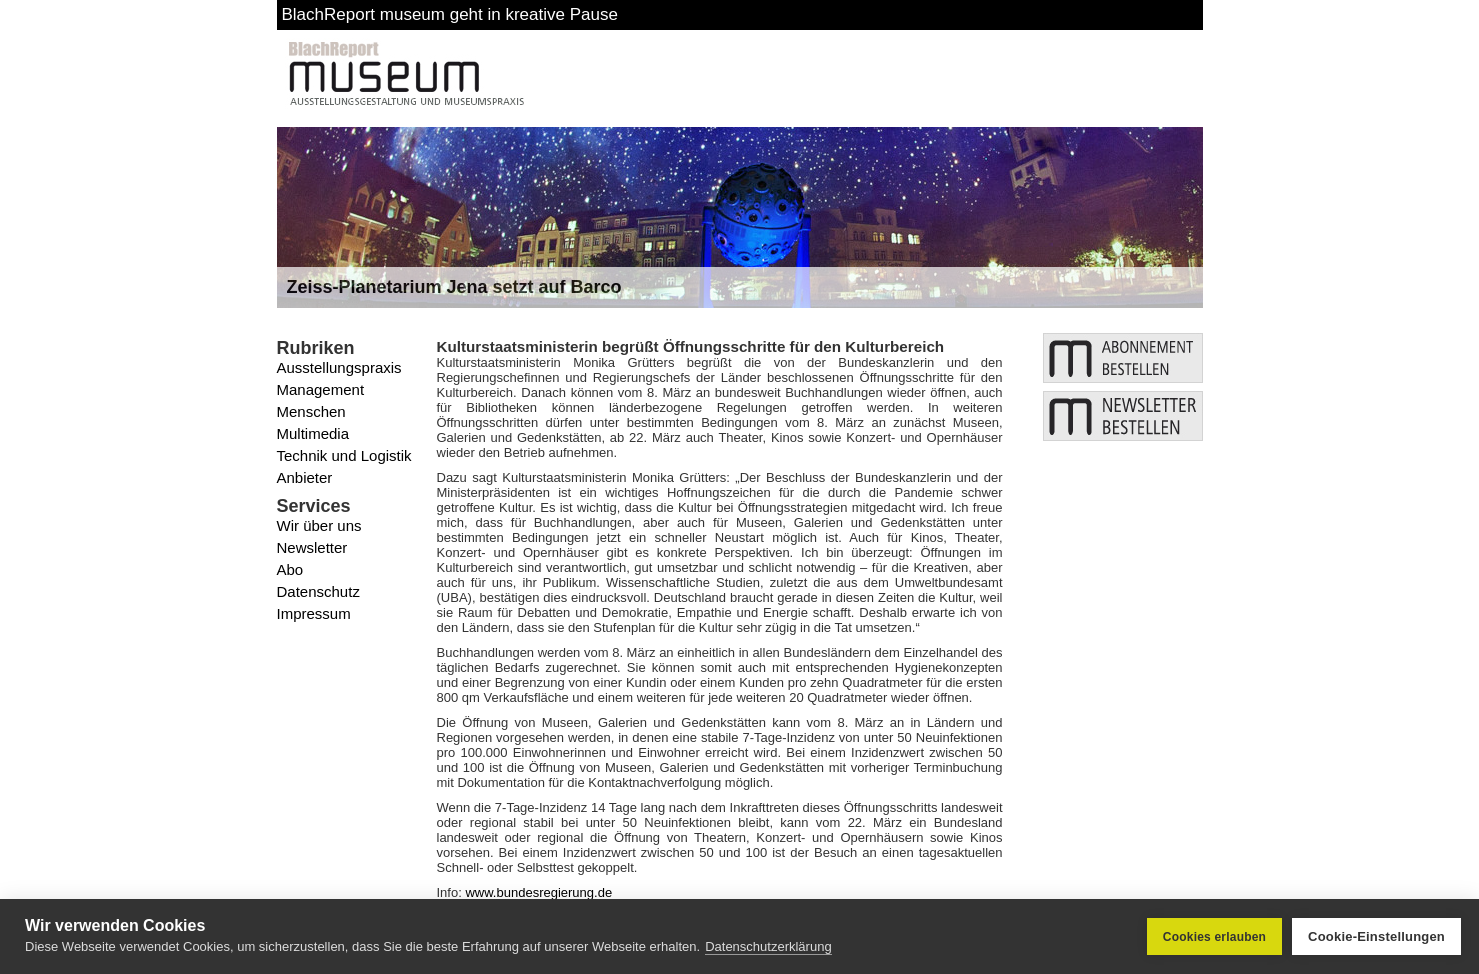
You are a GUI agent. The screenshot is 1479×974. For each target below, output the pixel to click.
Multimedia (313, 433)
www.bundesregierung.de (538, 892)
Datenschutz (318, 591)
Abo (290, 569)
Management (321, 389)
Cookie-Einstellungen (1376, 936)
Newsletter (312, 547)
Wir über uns (319, 525)
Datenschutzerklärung (768, 946)
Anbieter (305, 477)
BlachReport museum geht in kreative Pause (450, 14)
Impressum (314, 613)
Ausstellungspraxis (339, 367)
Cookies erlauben (1214, 937)
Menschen (311, 411)
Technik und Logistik (344, 455)
